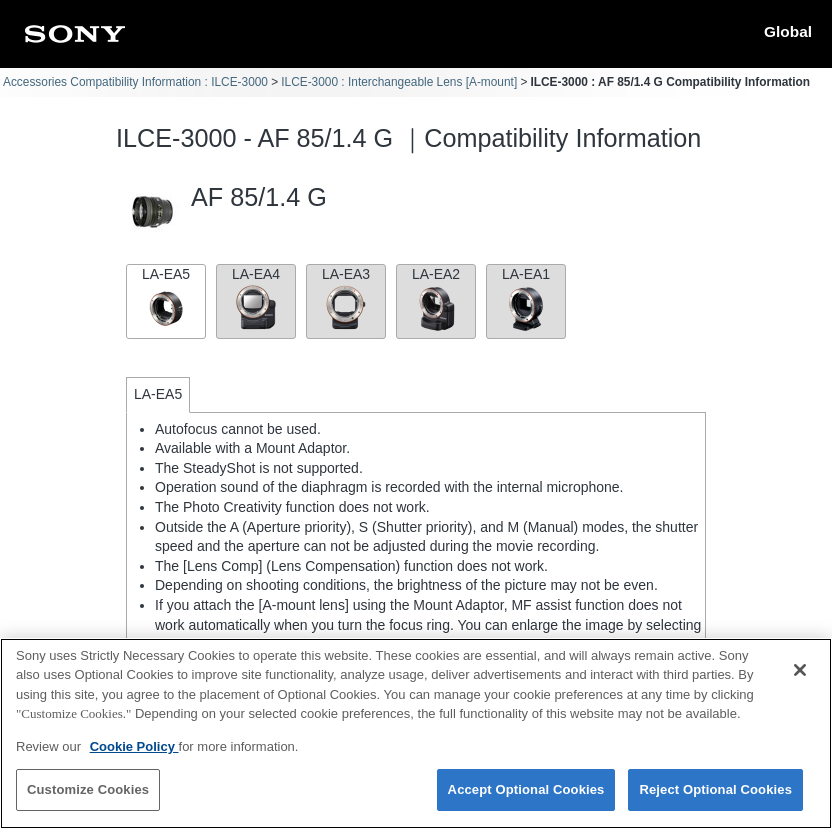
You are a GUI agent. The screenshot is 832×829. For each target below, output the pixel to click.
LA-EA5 (166, 299)
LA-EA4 (256, 299)
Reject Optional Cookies (715, 790)
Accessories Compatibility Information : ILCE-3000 (135, 82)
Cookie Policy (134, 746)
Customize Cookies (88, 790)
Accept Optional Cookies (526, 790)
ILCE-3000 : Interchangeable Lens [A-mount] (399, 82)
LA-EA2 (436, 299)
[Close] (800, 670)
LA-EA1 (526, 299)
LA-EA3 (346, 299)
